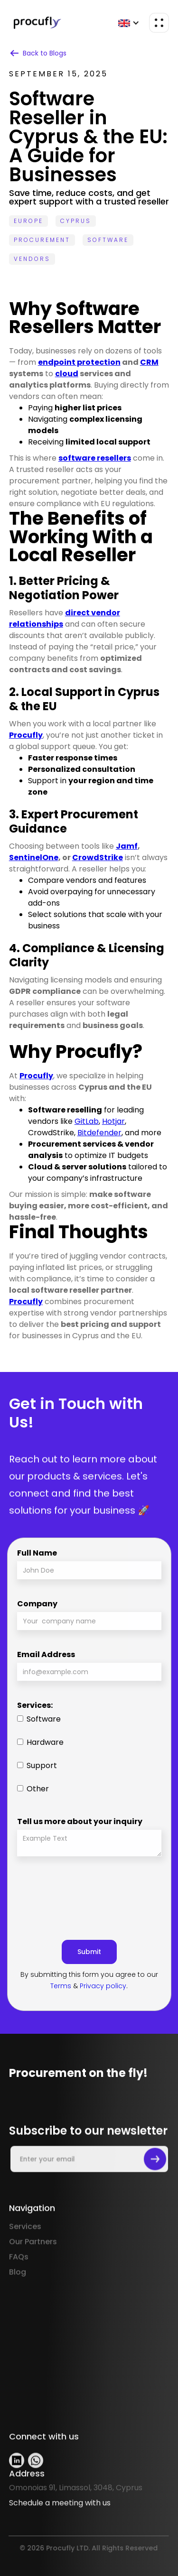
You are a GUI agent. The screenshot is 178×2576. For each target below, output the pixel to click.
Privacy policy (103, 1986)
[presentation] (89, 1893)
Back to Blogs (44, 53)
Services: (35, 1705)
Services (25, 2254)
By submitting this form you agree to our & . (89, 1980)
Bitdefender (99, 1132)
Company (37, 1603)
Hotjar (113, 1121)
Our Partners (33, 2269)
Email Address (46, 1654)
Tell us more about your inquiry (79, 1821)
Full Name (37, 1552)
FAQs (18, 2284)
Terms (60, 1986)
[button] (129, 23)
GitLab (87, 1121)
